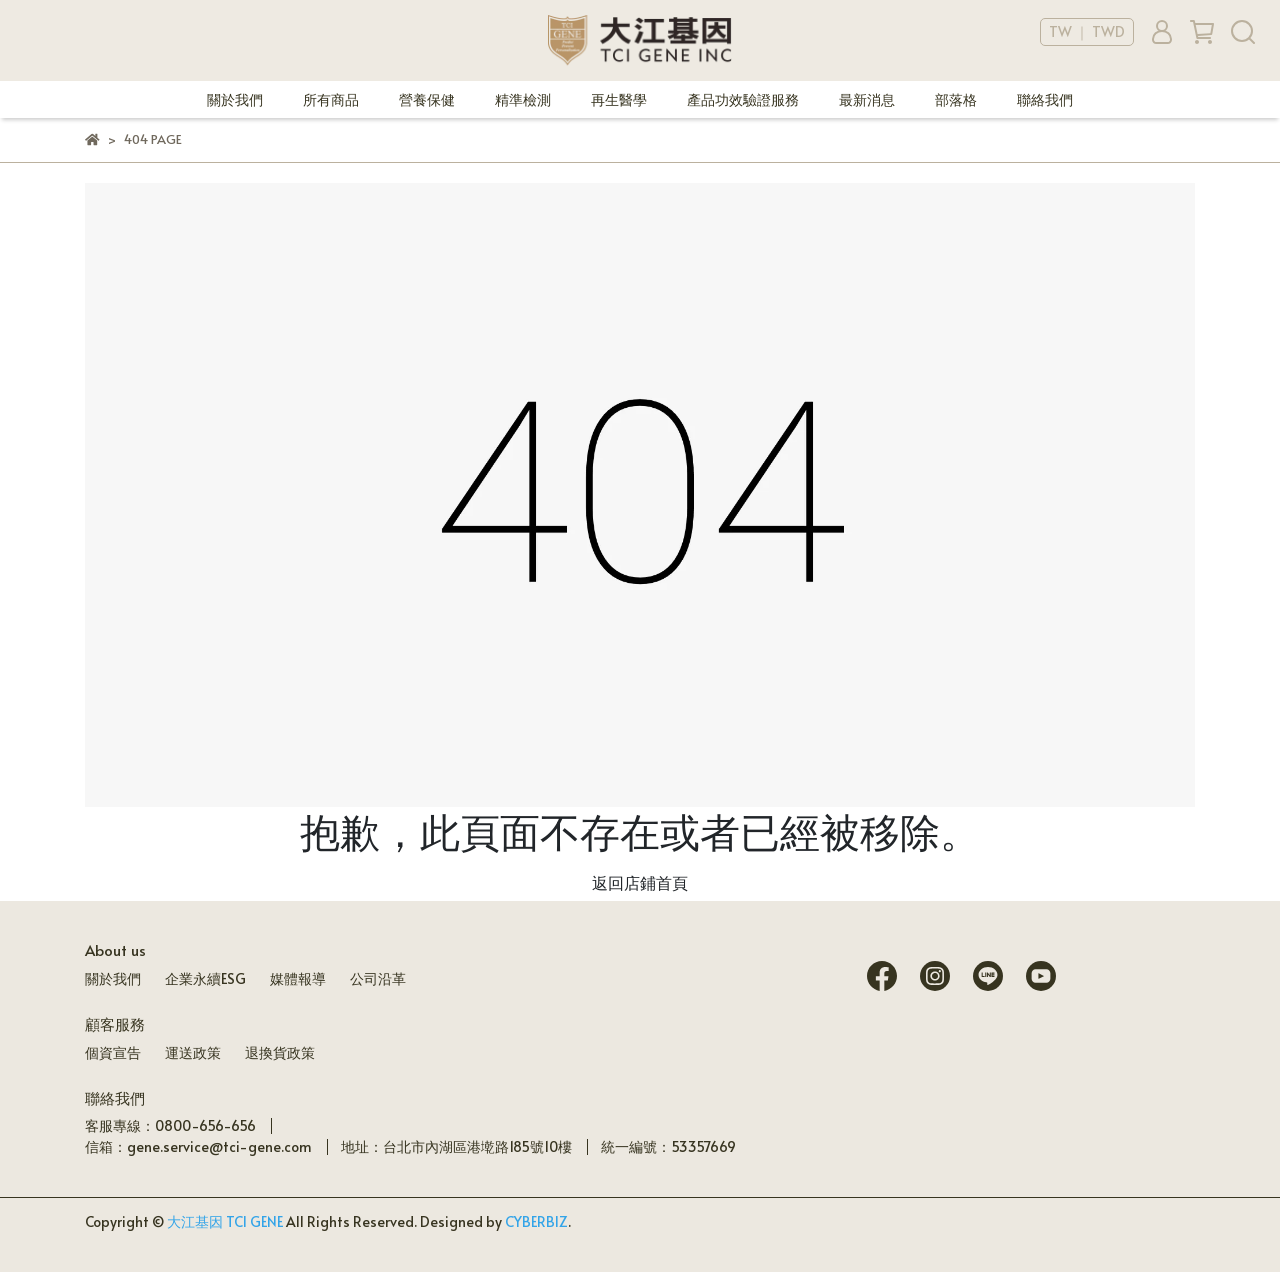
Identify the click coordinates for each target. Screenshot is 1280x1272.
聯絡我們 (1045, 99)
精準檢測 (523, 99)
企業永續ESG (205, 978)
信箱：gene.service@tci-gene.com (198, 1146)
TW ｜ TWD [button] (1087, 32)
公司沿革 (378, 978)
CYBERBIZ (536, 1221)
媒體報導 (298, 978)
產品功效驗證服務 (743, 99)
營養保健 (427, 99)
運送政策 (193, 1052)
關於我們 (235, 99)
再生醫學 (619, 99)
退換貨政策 (280, 1052)
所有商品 (331, 99)
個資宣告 (113, 1052)
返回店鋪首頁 (640, 882)
